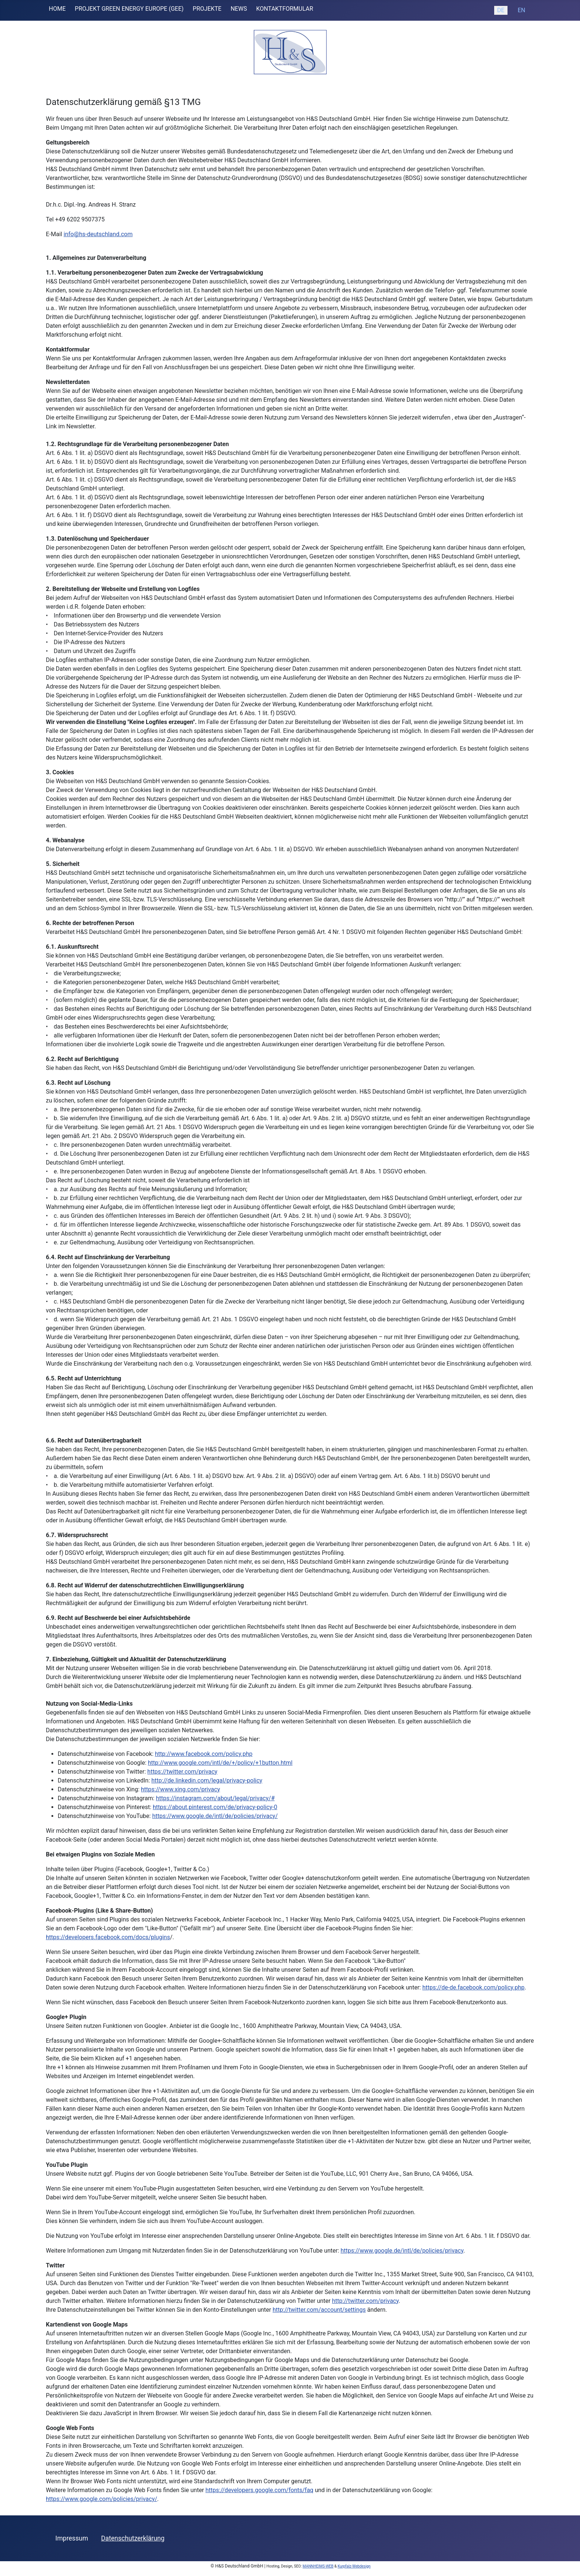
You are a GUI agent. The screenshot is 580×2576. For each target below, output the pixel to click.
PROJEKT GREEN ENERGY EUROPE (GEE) (129, 8)
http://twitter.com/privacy (365, 2300)
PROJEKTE (207, 8)
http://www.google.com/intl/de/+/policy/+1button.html (220, 1762)
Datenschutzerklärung (132, 2538)
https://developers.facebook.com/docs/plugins (108, 1937)
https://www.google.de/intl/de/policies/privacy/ (214, 1815)
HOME (57, 8)
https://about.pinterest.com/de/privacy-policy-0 (215, 1807)
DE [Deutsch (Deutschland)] (501, 10)
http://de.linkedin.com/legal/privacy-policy (206, 1780)
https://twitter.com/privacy (182, 1771)
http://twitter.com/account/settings (319, 2309)
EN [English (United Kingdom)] (521, 10)
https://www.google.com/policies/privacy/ (101, 2498)
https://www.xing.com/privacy (180, 1789)
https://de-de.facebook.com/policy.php (473, 1987)
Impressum (71, 2538)
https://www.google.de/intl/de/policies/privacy (402, 2250)
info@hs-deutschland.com (98, 234)
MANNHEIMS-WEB (318, 2566)
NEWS (238, 8)
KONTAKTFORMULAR (284, 8)
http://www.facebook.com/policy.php (204, 1753)
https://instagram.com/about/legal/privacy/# (215, 1798)
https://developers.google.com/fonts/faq (260, 2490)
